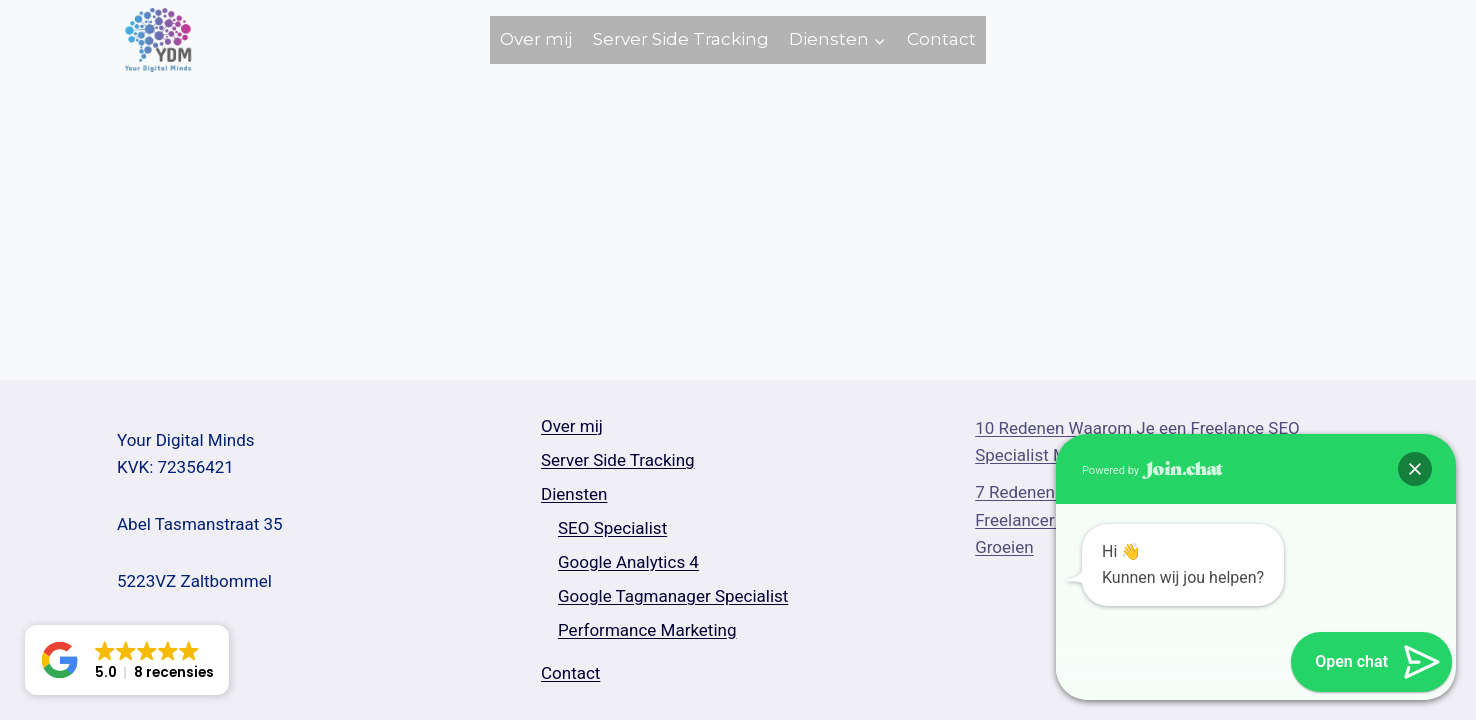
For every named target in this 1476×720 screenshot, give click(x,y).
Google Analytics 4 (628, 562)
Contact (941, 39)
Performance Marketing (647, 630)
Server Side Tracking (681, 39)
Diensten (574, 494)
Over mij (536, 39)
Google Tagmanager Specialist (673, 596)
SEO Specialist (612, 528)
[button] (1415, 469)
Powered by (1152, 470)
